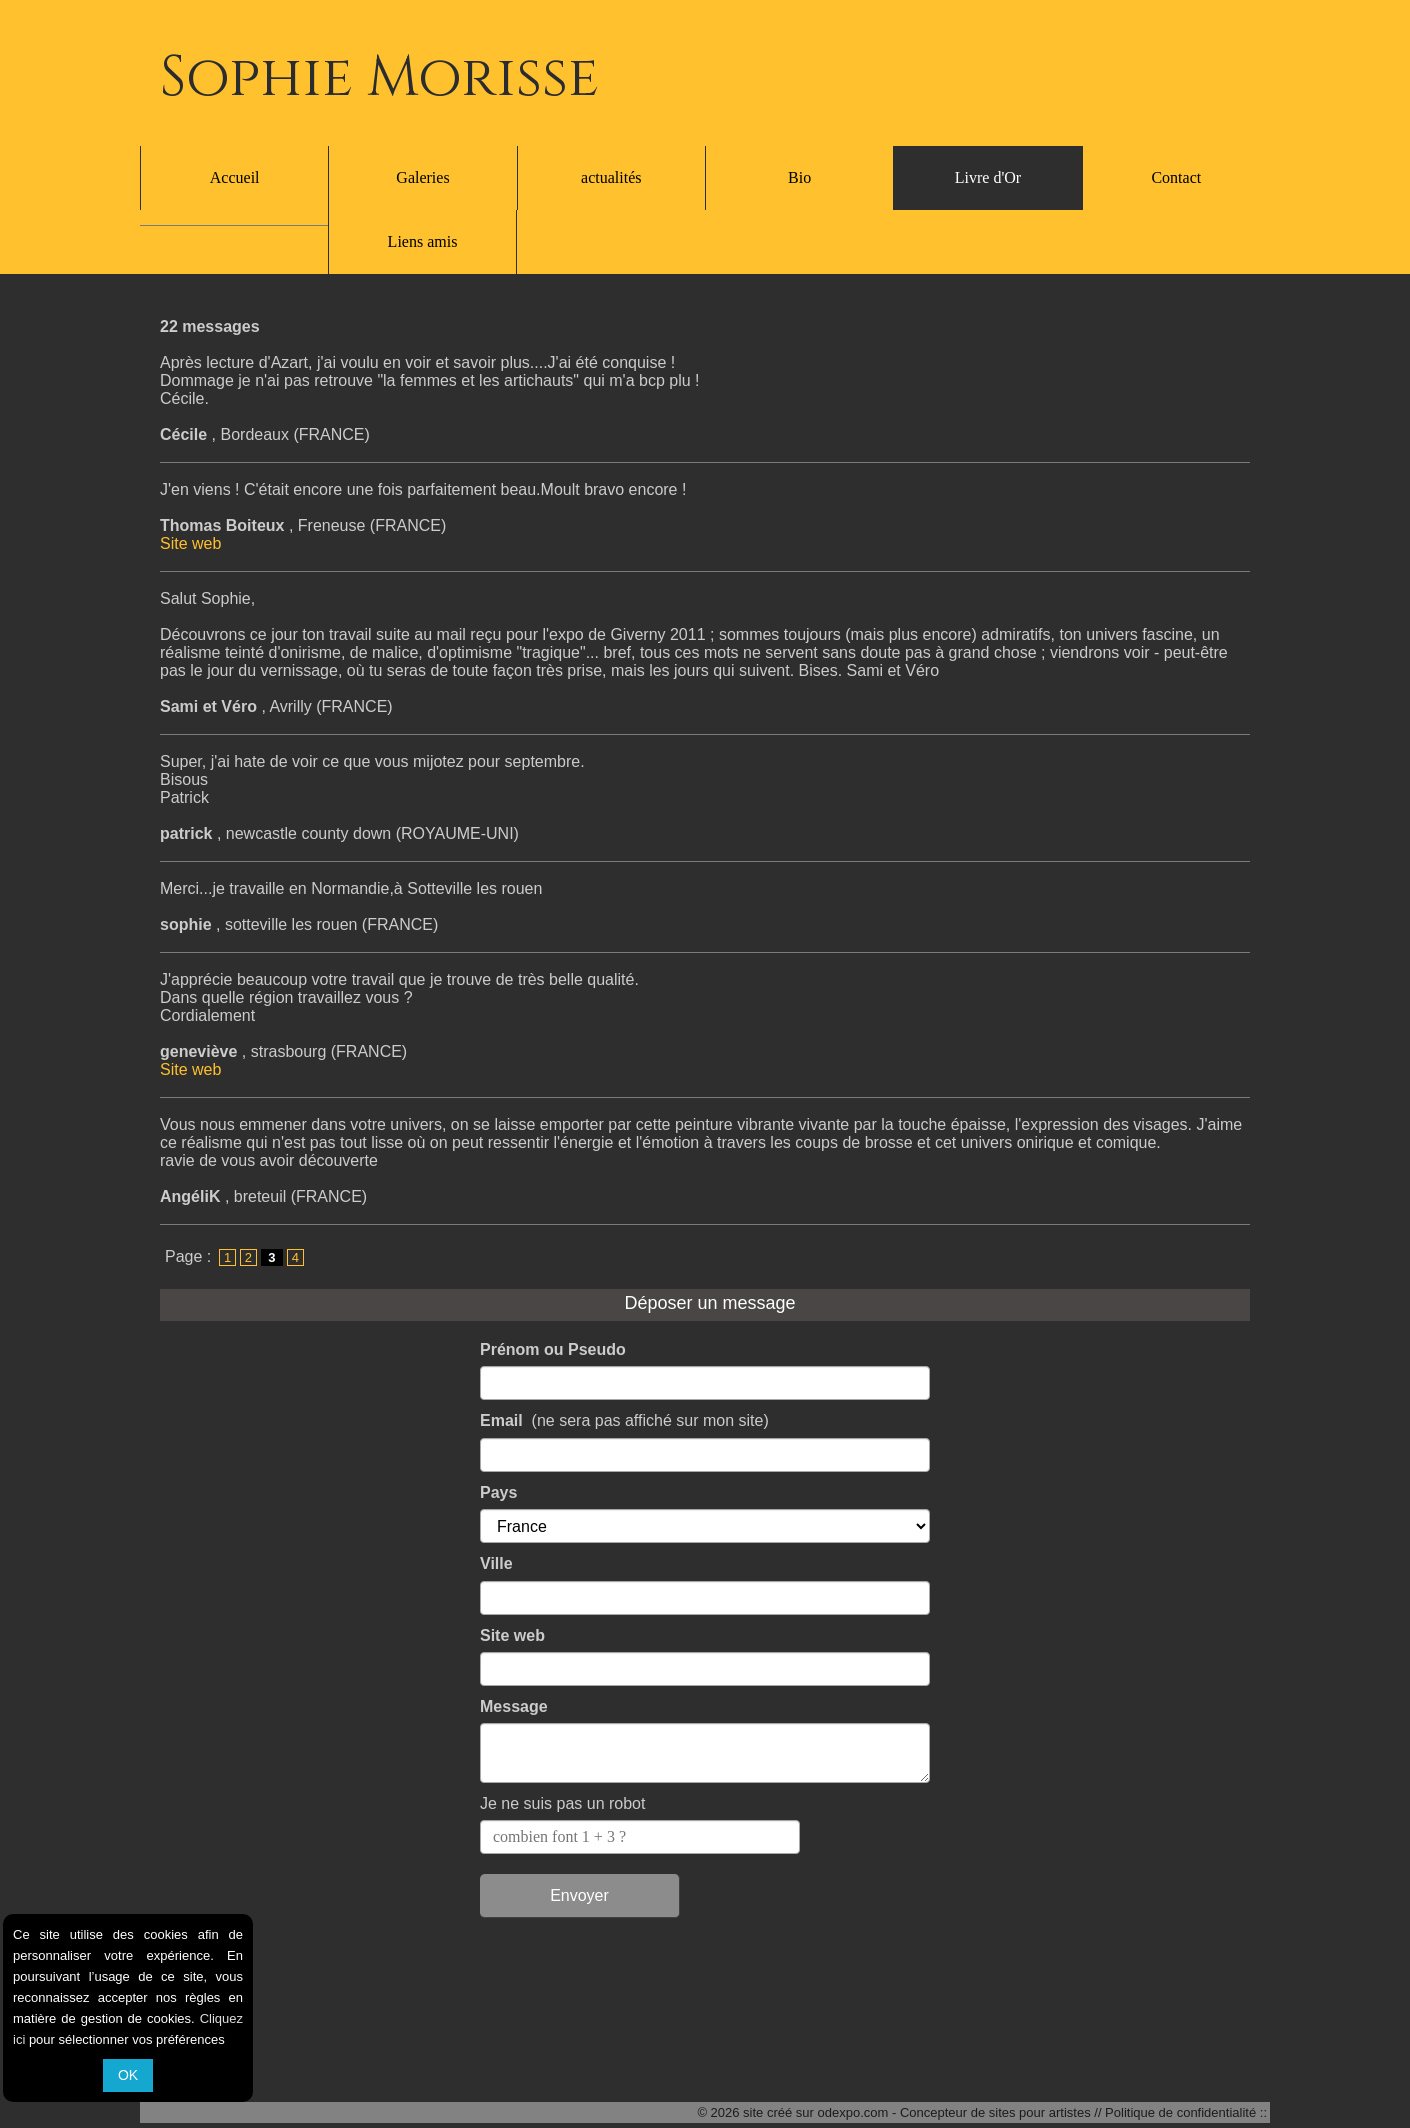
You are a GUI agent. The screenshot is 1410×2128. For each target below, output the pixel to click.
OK (128, 2075)
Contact (1176, 177)
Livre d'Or (988, 177)
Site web (190, 479)
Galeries (422, 177)
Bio (799, 177)
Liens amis (705, 2069)
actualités (611, 177)
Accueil (235, 177)
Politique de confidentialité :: (1186, 2113)
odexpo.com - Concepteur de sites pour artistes (954, 2113)
